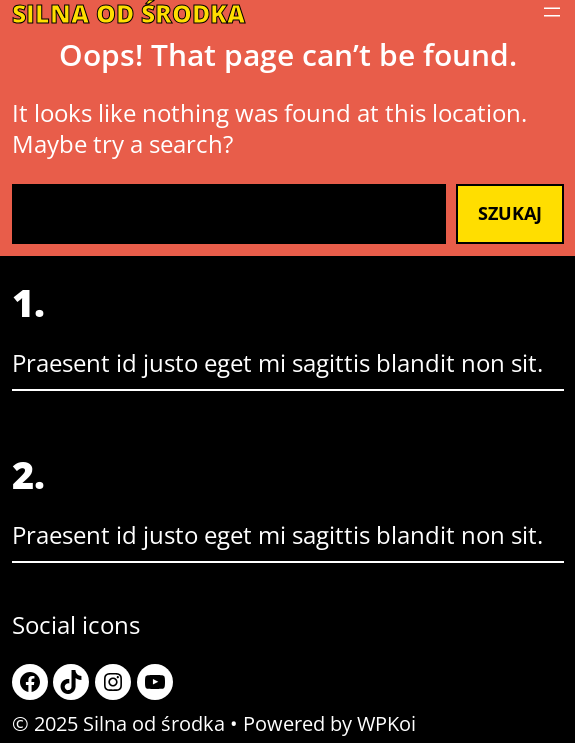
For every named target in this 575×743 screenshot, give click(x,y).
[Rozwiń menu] (552, 12)
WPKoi (386, 723)
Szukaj (510, 213)
